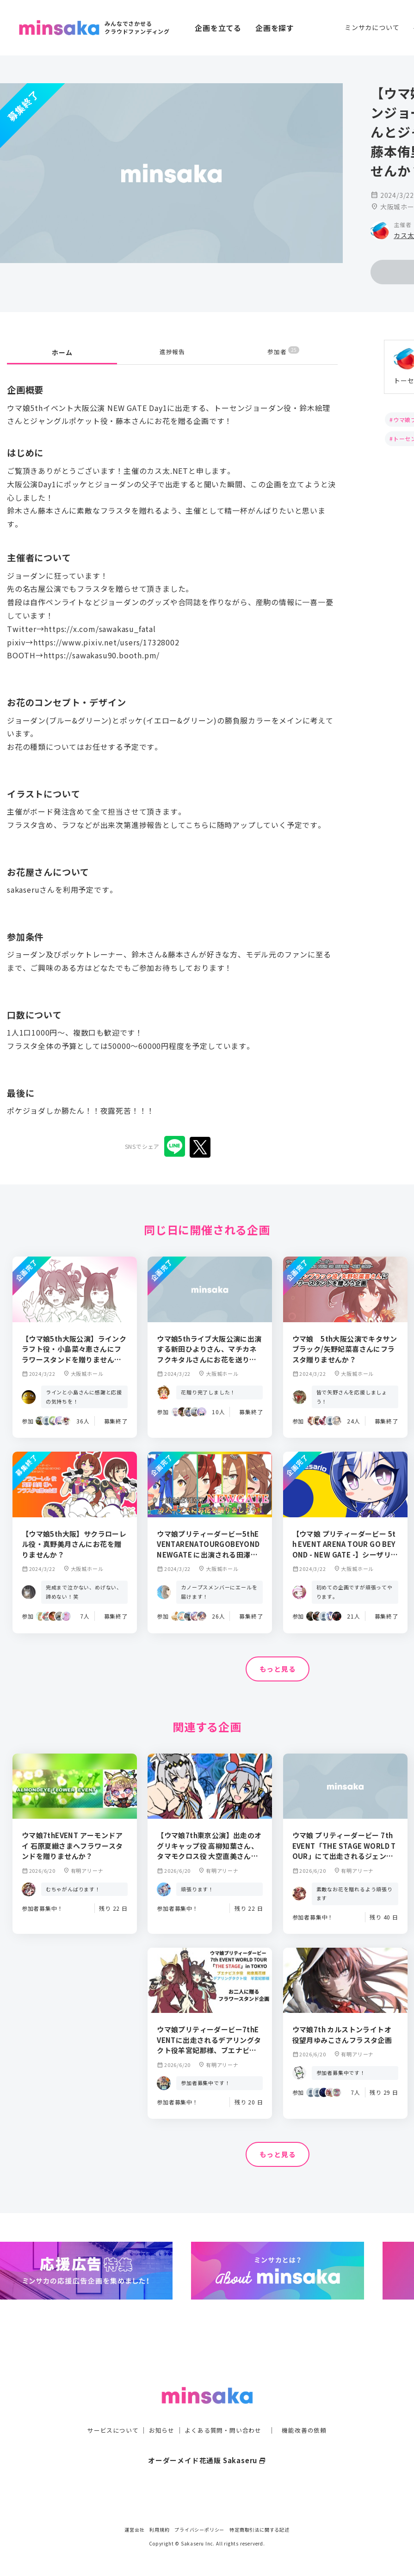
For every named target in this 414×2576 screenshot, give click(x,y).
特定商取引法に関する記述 (259, 2529)
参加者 (283, 353)
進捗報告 (172, 353)
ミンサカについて (372, 27)
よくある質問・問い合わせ (224, 2411)
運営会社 (134, 2529)
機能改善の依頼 (310, 2411)
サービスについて (107, 2411)
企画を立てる (218, 27)
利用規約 (159, 2529)
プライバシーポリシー (199, 2529)
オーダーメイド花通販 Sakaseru (207, 2441)
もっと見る (277, 1670)
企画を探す (274, 27)
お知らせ (159, 2411)
